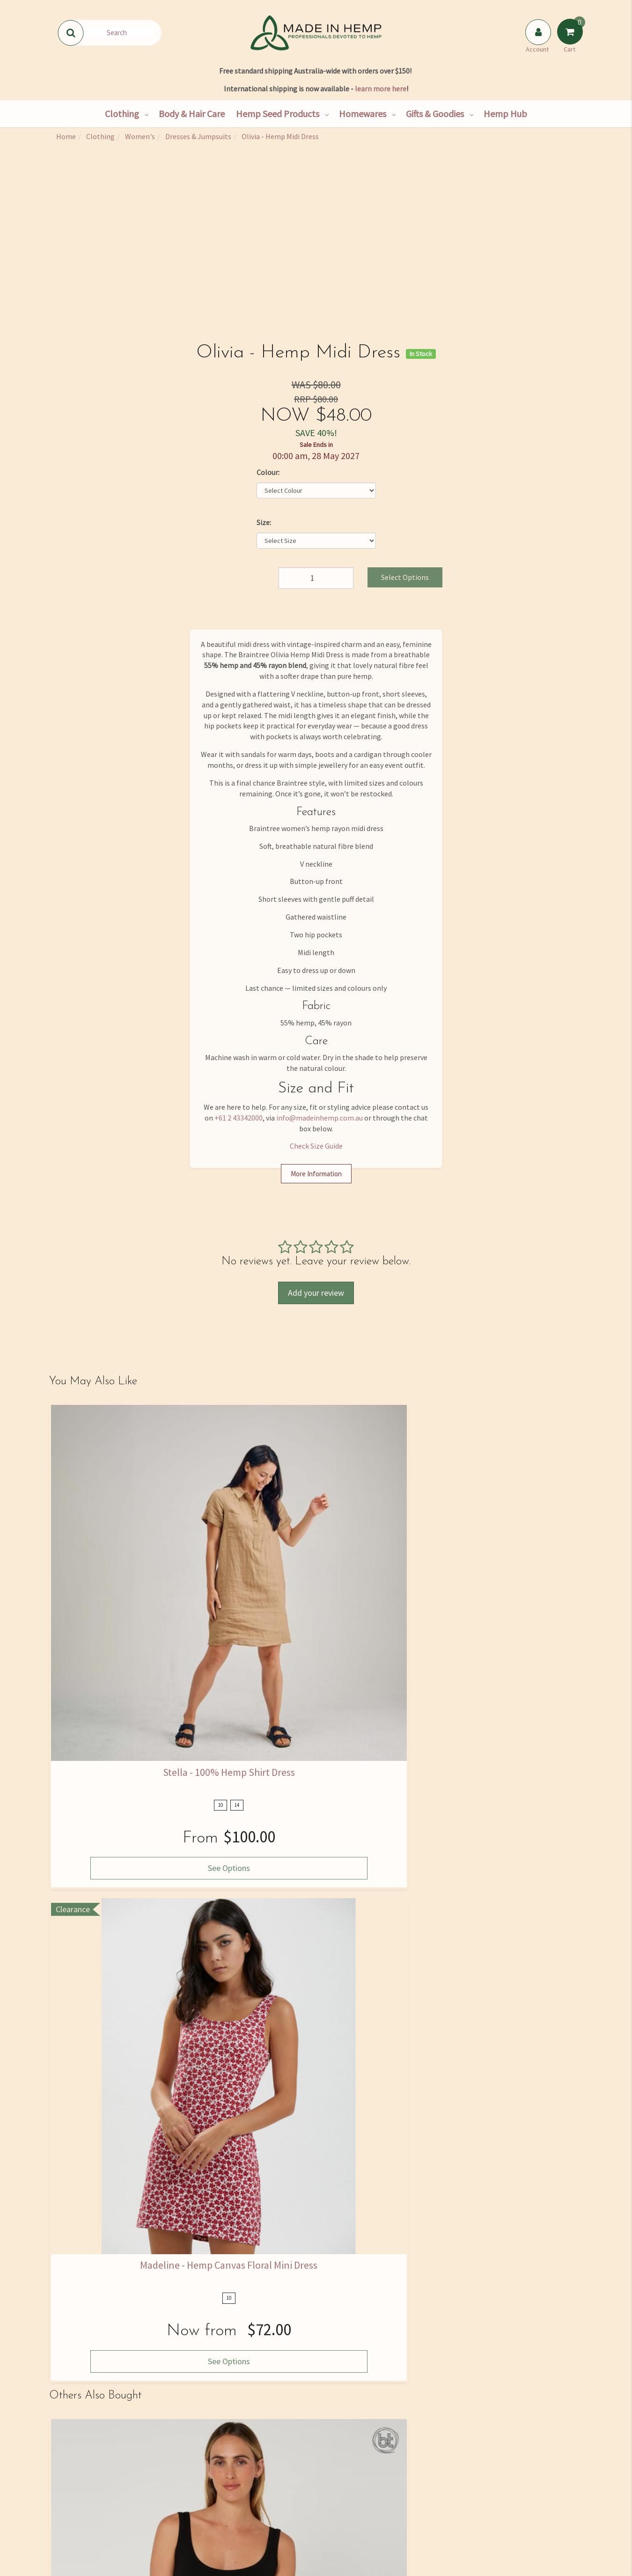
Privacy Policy (504, 2359)
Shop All (179, 2452)
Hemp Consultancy (179, 2472)
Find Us (90, 2472)
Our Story (90, 2452)
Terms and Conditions (357, 2531)
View (352, 1932)
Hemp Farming (179, 2531)
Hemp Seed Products (277, 113)
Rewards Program (90, 2531)
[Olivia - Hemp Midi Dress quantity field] (316, 578)
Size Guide (357, 2472)
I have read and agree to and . (442, 2359)
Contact (90, 2491)
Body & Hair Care (192, 113)
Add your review (316, 1292)
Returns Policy (357, 2511)
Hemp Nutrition (268, 2472)
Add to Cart (403, 1932)
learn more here (380, 88)
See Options (110, 1631)
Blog (268, 2531)
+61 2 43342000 (238, 1117)
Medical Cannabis (268, 2511)
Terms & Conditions (454, 2359)
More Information (316, 1173)
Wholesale (179, 2491)
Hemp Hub (505, 113)
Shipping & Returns (90, 2511)
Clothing (122, 113)
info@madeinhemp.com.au (319, 1117)
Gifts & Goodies (435, 113)
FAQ (357, 2452)
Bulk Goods (179, 2511)
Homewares (362, 113)
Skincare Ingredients (268, 2491)
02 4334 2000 (500, 2469)
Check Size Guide (316, 1146)
